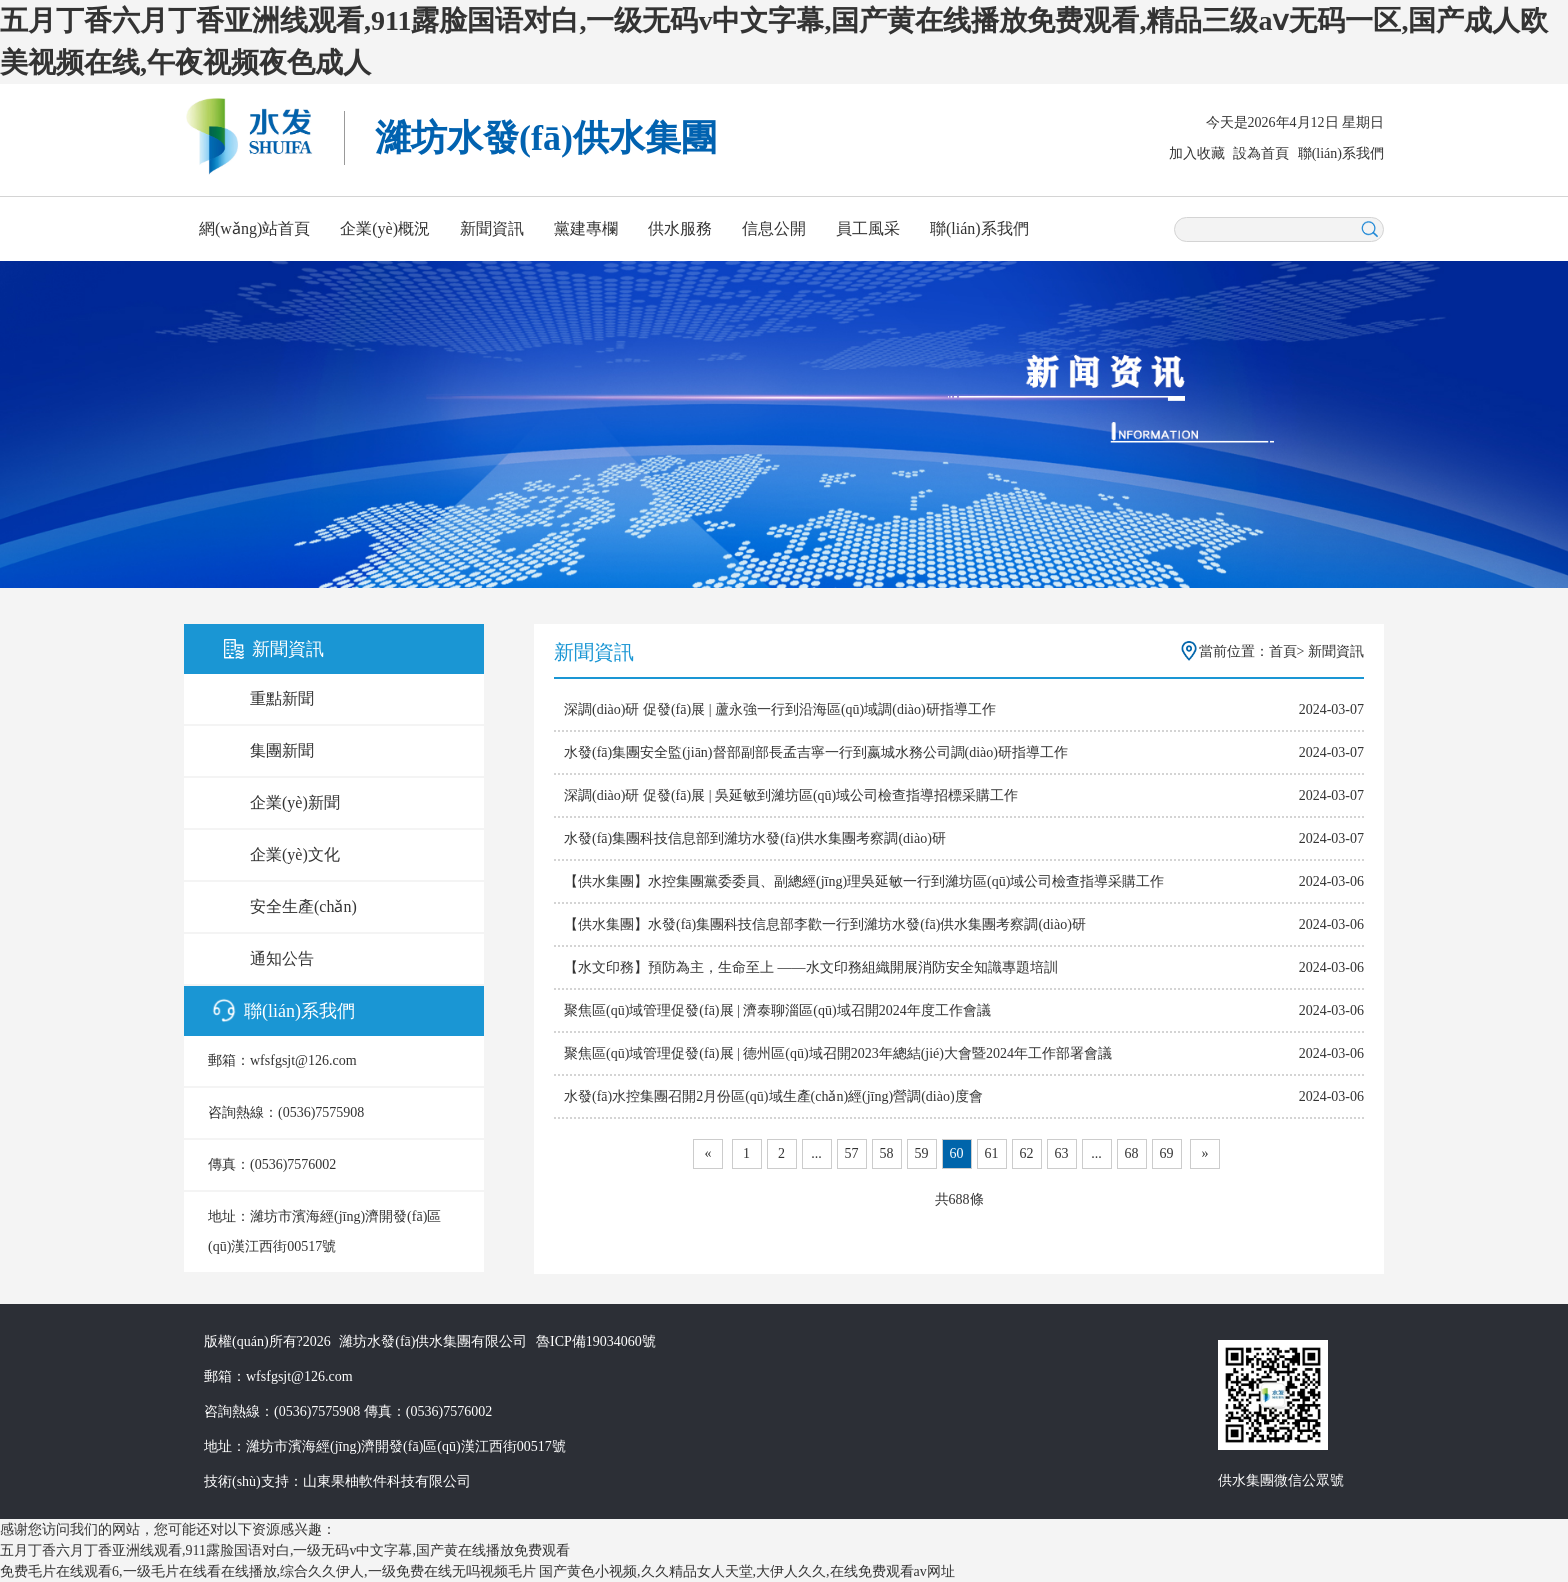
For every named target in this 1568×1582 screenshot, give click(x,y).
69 (1167, 1153)
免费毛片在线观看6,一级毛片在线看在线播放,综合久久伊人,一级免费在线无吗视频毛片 (268, 1571)
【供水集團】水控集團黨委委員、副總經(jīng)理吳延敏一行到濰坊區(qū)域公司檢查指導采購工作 (864, 881)
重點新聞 (282, 698)
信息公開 (774, 228)
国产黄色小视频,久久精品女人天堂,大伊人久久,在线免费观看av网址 (747, 1571)
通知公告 (282, 958)
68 (1132, 1153)
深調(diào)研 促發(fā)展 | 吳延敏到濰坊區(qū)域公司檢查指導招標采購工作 (791, 795)
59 (922, 1153)
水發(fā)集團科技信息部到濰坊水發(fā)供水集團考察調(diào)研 (755, 838)
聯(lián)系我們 (1341, 153)
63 (1062, 1153)
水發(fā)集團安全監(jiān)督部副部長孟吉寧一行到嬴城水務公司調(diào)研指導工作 (816, 752)
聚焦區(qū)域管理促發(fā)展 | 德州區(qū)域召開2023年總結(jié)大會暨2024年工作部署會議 (838, 1053)
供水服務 (680, 228)
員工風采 (868, 228)
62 (1027, 1153)
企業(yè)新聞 (295, 802)
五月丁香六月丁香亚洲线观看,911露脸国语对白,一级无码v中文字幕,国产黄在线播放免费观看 (285, 1550)
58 (887, 1153)
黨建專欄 (586, 228)
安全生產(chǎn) (303, 906)
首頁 (1283, 651)
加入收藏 (1197, 153)
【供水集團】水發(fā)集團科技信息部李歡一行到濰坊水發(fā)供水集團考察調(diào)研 (825, 924)
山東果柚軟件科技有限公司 (387, 1481)
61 (992, 1153)
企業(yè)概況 (385, 228)
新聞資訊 (492, 228)
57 (852, 1153)
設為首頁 (1261, 153)
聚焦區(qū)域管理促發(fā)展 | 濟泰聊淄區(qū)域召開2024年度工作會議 (777, 1010)
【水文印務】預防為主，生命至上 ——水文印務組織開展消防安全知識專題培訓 (811, 967)
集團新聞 (282, 750)
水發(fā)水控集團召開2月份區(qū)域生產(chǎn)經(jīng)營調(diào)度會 (773, 1096)
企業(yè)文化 (295, 854)
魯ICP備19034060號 (596, 1341)
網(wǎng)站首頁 (254, 228)
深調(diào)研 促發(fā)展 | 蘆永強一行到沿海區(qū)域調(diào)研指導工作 (780, 709)
